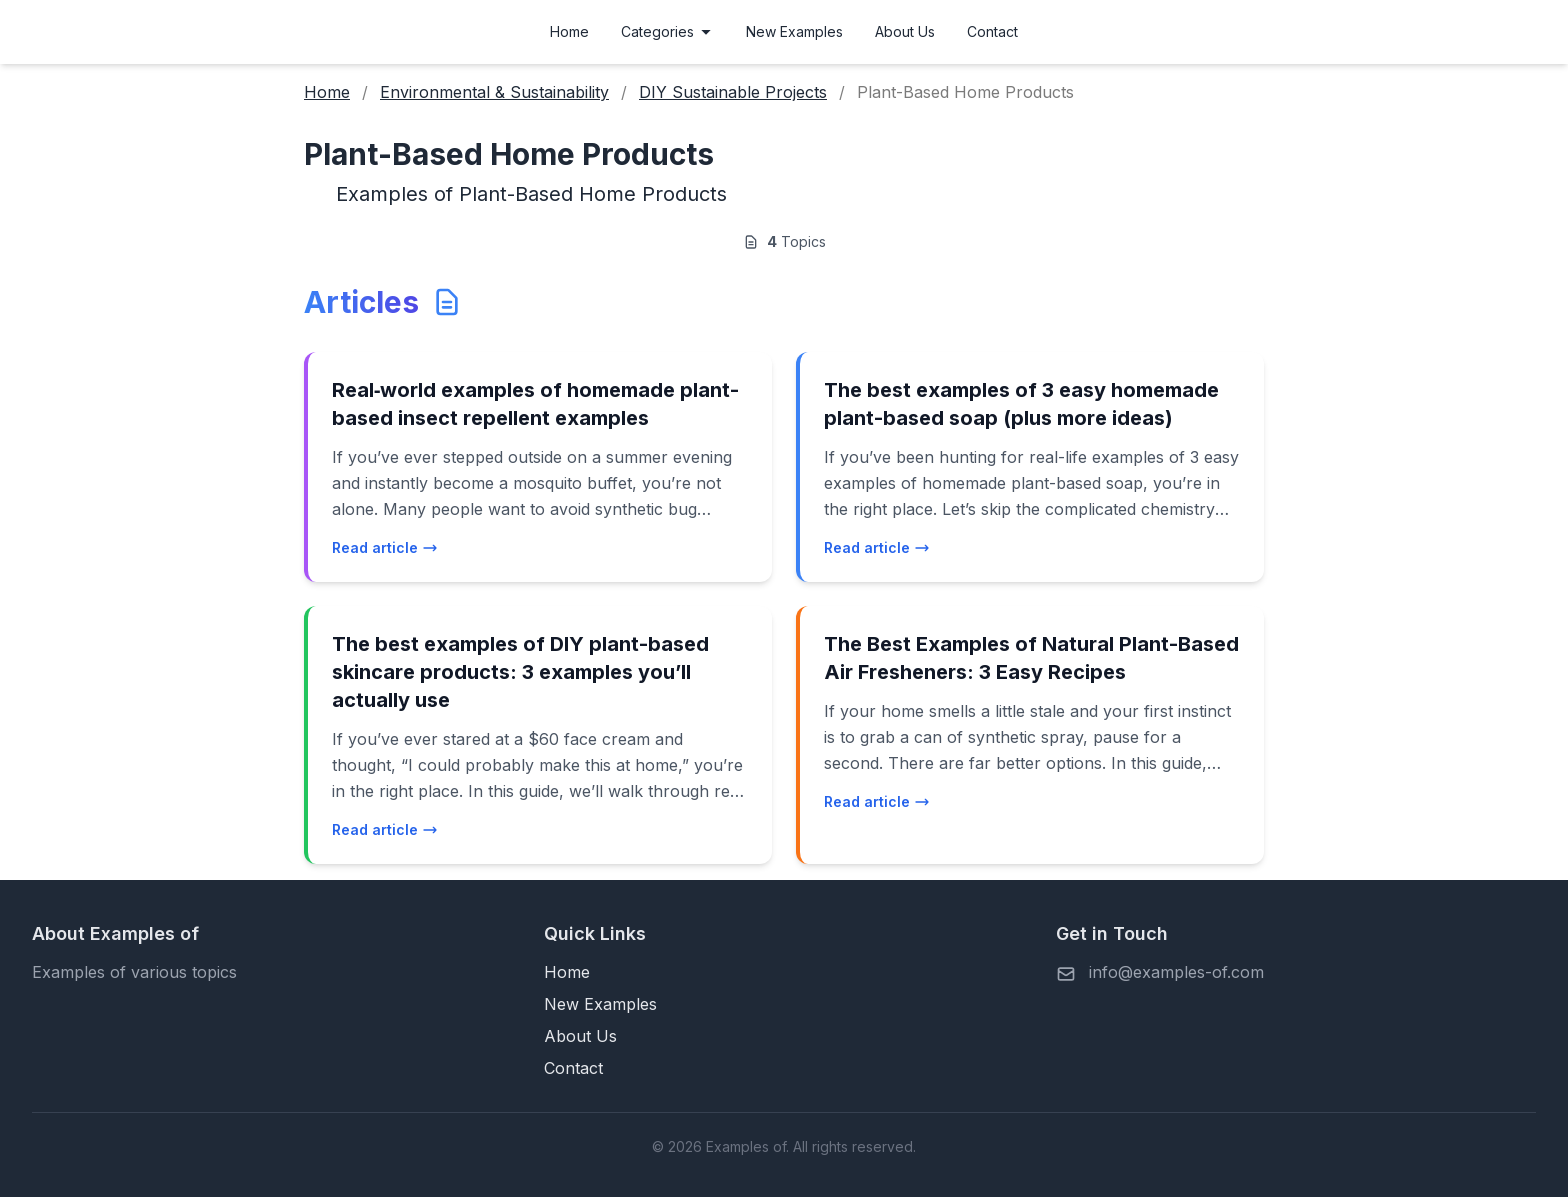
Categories (667, 31)
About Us (905, 31)
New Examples (794, 31)
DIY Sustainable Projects (733, 92)
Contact (992, 31)
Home (569, 31)
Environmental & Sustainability (494, 92)
